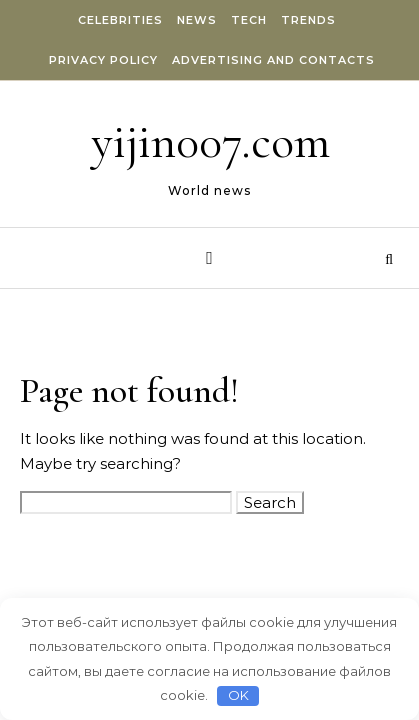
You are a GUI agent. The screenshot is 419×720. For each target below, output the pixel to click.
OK (238, 695)
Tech (249, 20)
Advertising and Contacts (273, 60)
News (197, 20)
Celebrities (120, 20)
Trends (308, 20)
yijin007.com (211, 142)
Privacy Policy (103, 60)
